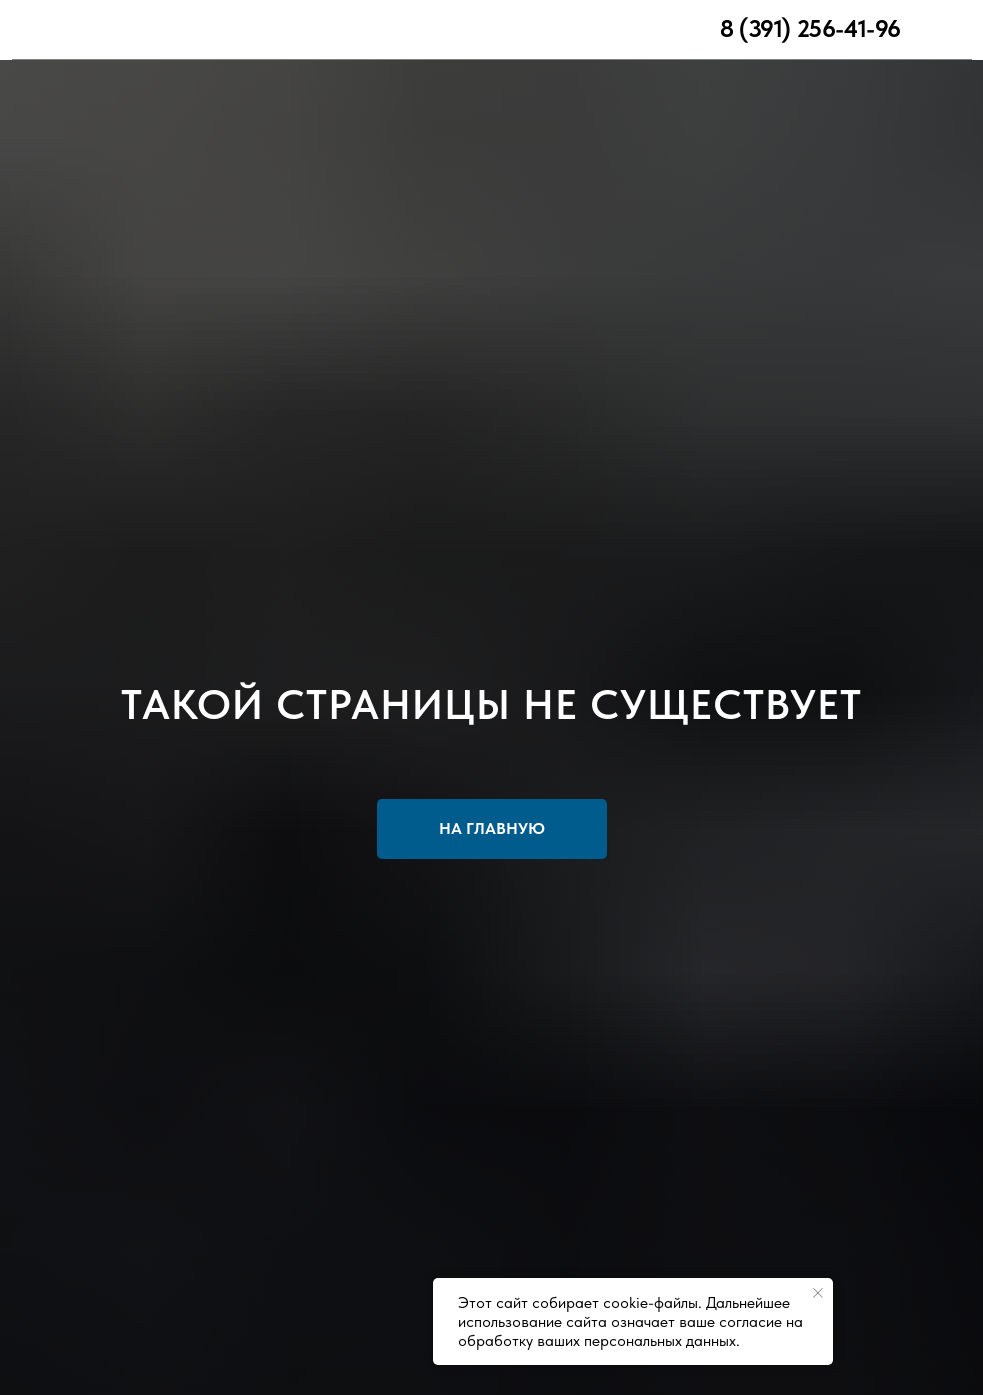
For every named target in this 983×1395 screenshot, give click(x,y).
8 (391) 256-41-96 (810, 28)
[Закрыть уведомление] (818, 1293)
